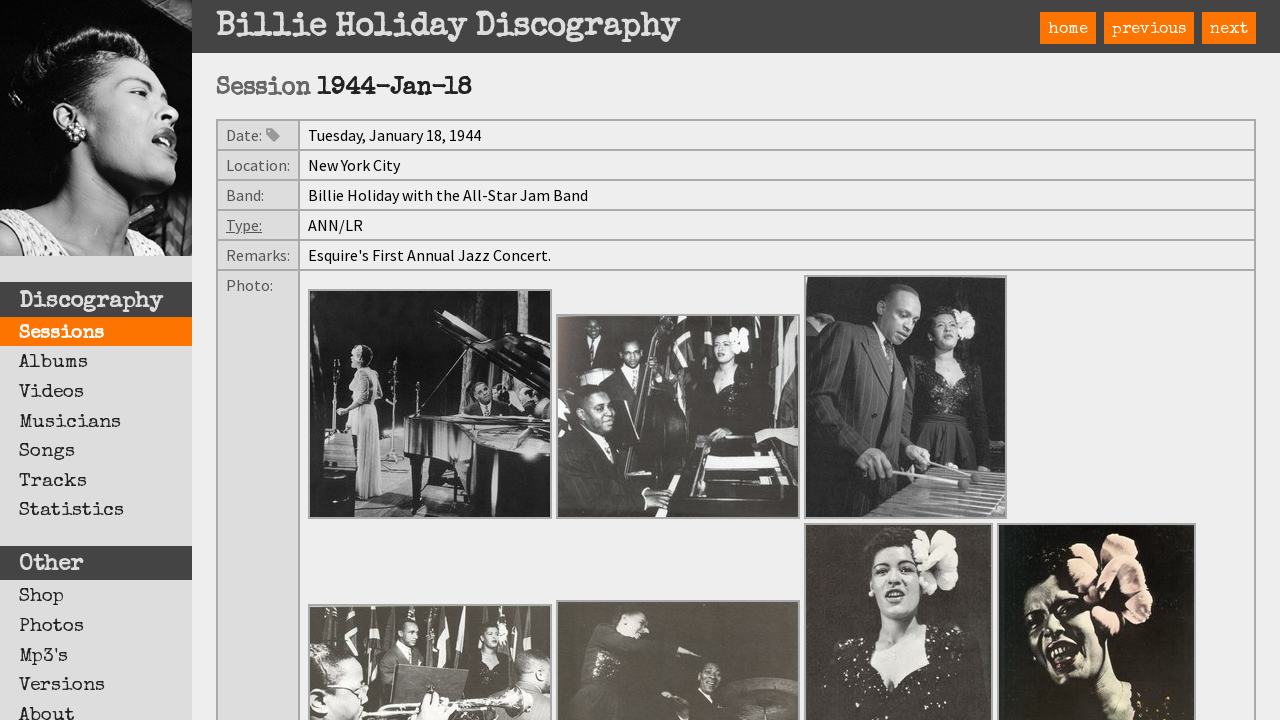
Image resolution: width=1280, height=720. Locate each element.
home (1068, 30)
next (1229, 30)
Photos (51, 627)
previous (1149, 30)
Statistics (71, 511)
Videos (51, 393)
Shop (41, 597)
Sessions (61, 334)
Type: (244, 225)
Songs (47, 452)
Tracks (53, 482)
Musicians (70, 423)
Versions (62, 686)
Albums (53, 363)
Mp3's (43, 657)
